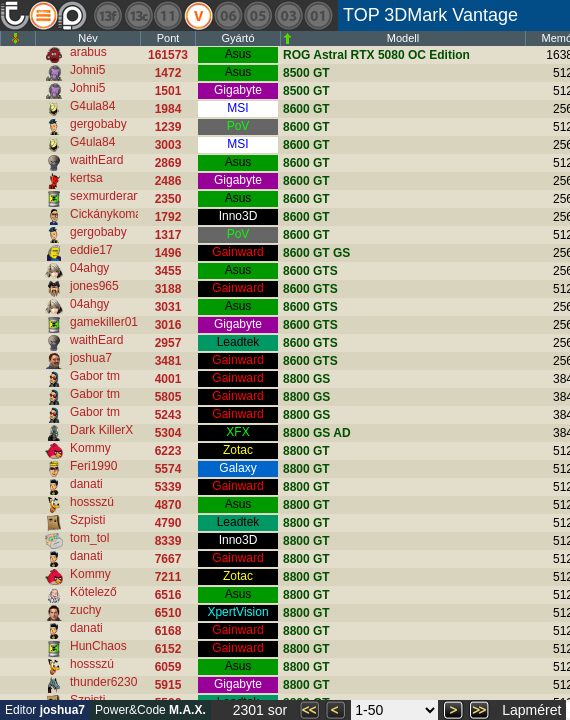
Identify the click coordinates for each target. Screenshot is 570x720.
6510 (168, 613)
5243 (168, 415)
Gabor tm (95, 376)
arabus (88, 52)
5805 (168, 397)
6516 (168, 595)
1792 (168, 217)
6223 (168, 451)
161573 (168, 55)
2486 (168, 181)
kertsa (86, 178)
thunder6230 (103, 682)
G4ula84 (92, 106)
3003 (168, 145)
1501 (168, 91)
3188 (168, 289)
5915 (168, 685)
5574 (168, 469)
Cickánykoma (106, 214)
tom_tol (89, 538)
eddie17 (91, 250)
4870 (168, 505)
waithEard (96, 160)
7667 (168, 559)
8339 (168, 541)
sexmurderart (105, 196)
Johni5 (87, 70)
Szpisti (87, 520)
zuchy (85, 610)
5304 (168, 433)
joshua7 (91, 358)
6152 (168, 649)
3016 (168, 325)
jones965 (94, 286)
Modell (403, 38)
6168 (168, 631)
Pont (168, 38)
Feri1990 (93, 466)
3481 (168, 361)
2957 (168, 343)
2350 (168, 199)
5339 (168, 487)
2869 (168, 163)
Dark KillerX (101, 430)
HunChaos (98, 646)
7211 (168, 577)
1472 (168, 73)
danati (86, 484)
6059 (168, 667)
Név (88, 38)
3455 (168, 271)
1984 (168, 109)
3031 (168, 307)
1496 (168, 253)
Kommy (90, 448)
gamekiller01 (104, 322)
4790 (168, 523)
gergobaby (98, 124)
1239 (168, 127)
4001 (168, 379)
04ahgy (89, 268)
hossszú (92, 502)
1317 (168, 235)
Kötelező (93, 592)
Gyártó (237, 38)
